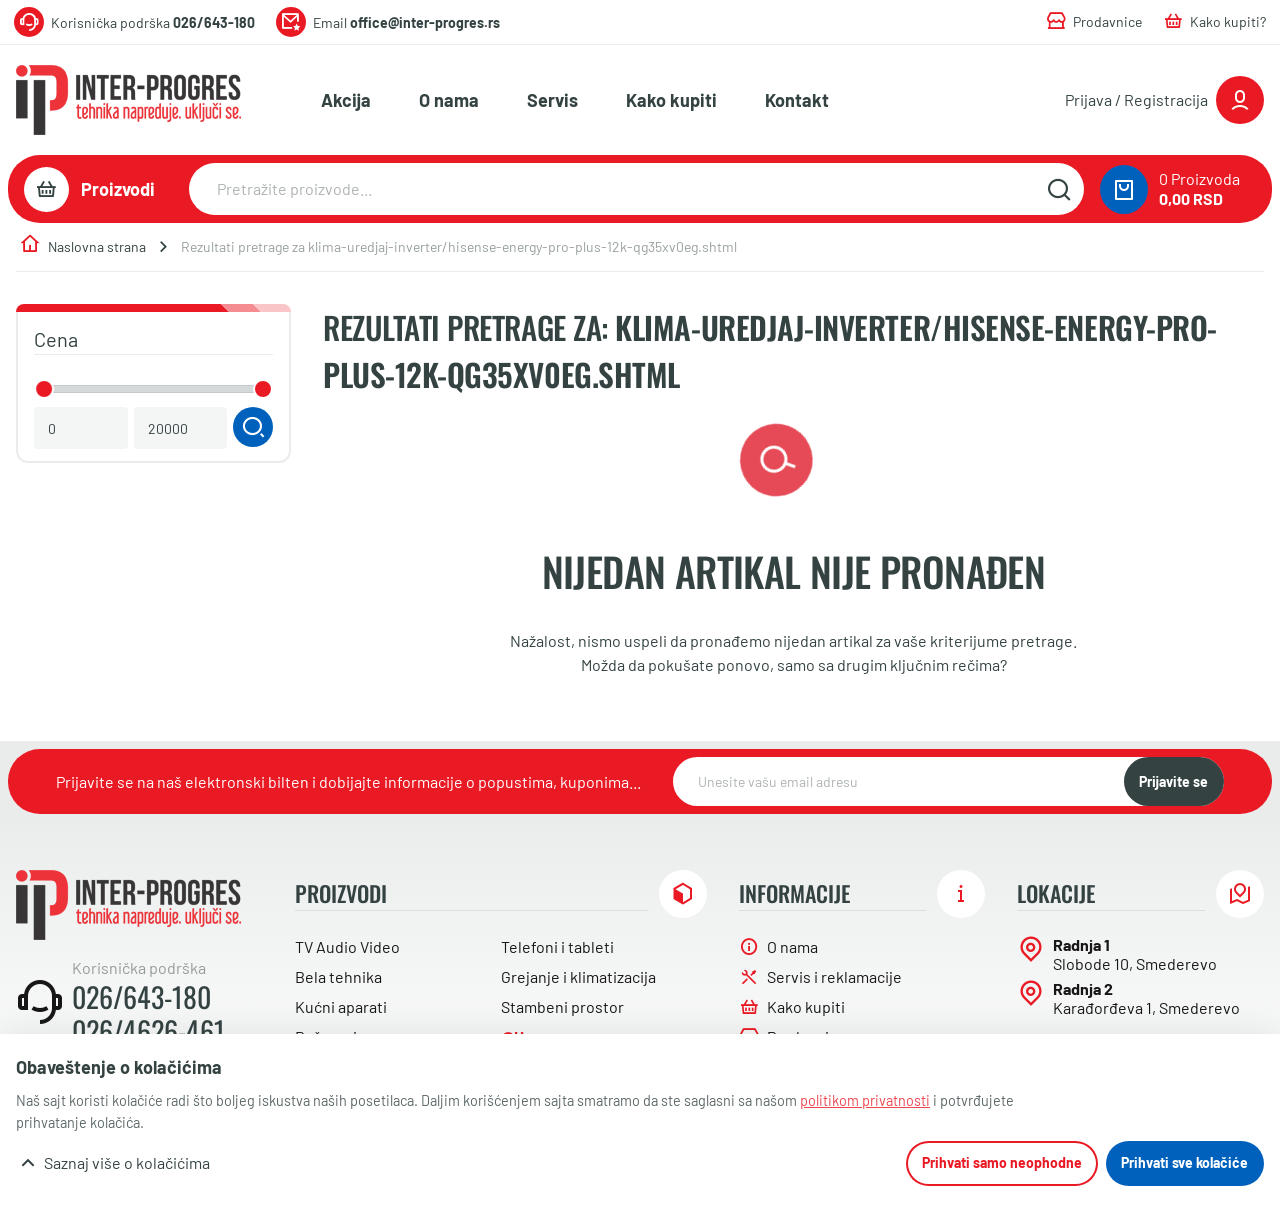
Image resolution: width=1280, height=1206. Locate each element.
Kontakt (797, 100)
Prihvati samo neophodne (1002, 1162)
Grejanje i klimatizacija (578, 976)
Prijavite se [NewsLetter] (1173, 781)
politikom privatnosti (865, 1100)
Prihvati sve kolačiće (1184, 1162)
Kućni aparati (341, 1006)
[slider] (44, 389)
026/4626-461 (148, 1031)
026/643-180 (141, 997)
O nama (449, 100)
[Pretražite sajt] (1059, 189)
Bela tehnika (338, 976)
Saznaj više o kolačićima (127, 1162)
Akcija (346, 100)
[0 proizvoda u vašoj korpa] (1124, 189)
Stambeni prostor (562, 1006)
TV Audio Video (347, 946)
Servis (552, 100)
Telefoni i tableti (557, 946)
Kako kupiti (671, 100)
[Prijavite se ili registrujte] (1164, 100)
